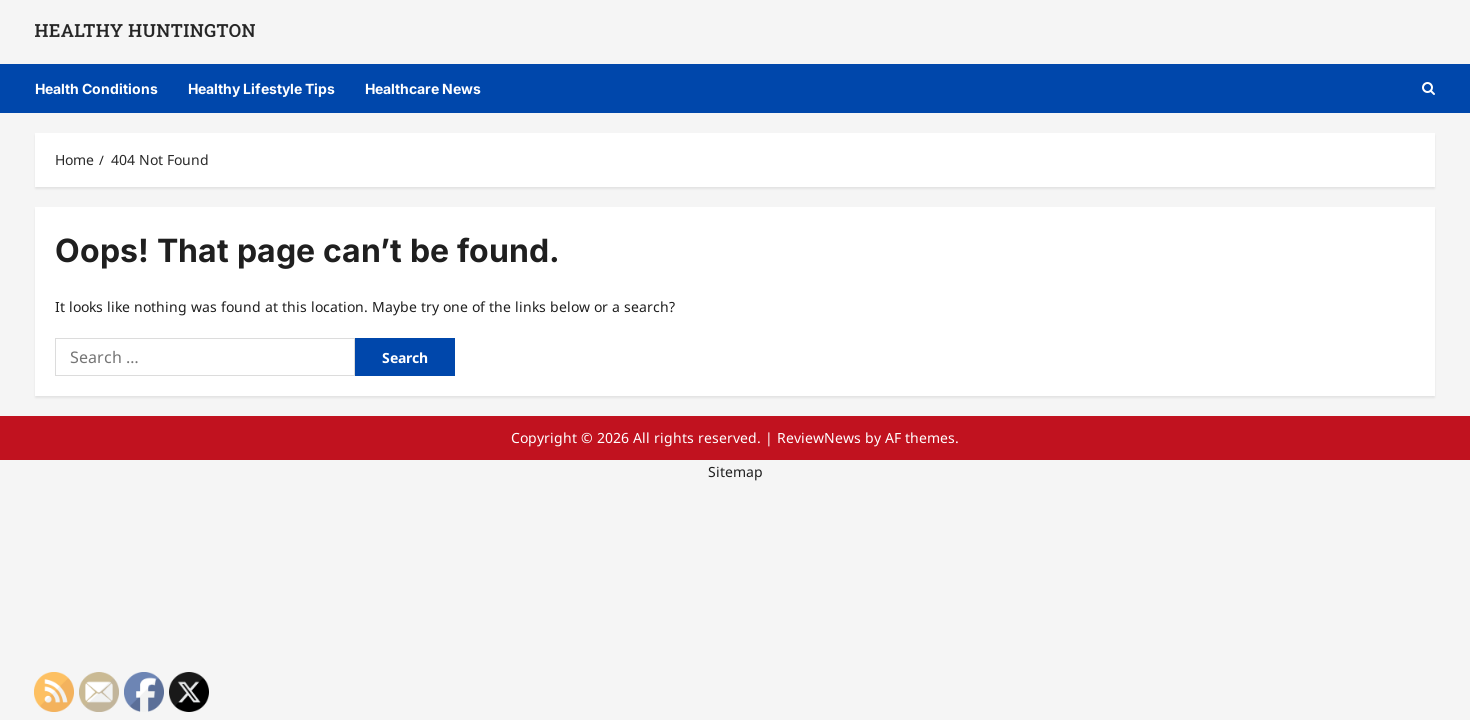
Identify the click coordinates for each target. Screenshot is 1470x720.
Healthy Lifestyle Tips (261, 88)
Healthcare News (423, 88)
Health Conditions (96, 88)
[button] (1428, 88)
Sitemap (735, 471)
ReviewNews (819, 437)
